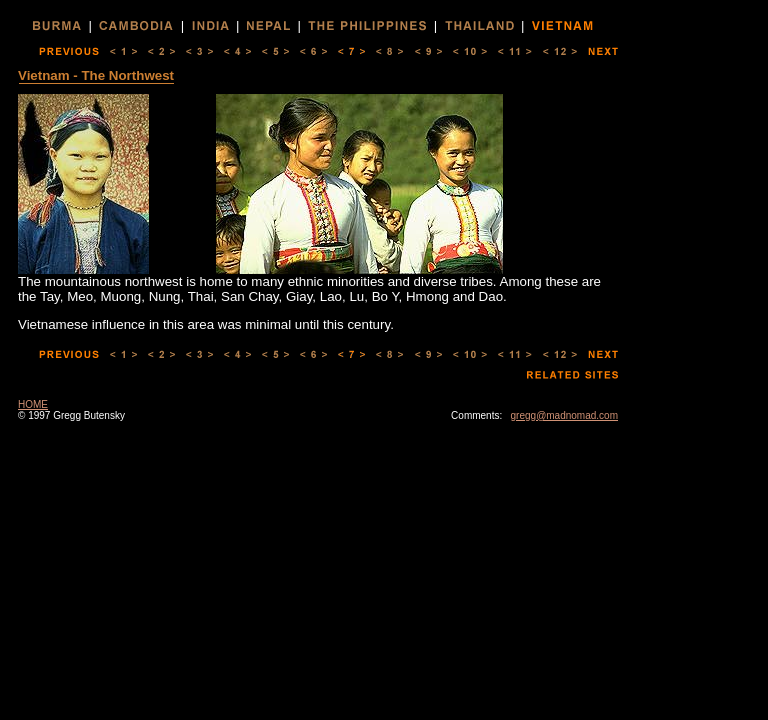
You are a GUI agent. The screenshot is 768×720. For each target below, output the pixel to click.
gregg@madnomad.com (564, 415)
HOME (33, 404)
